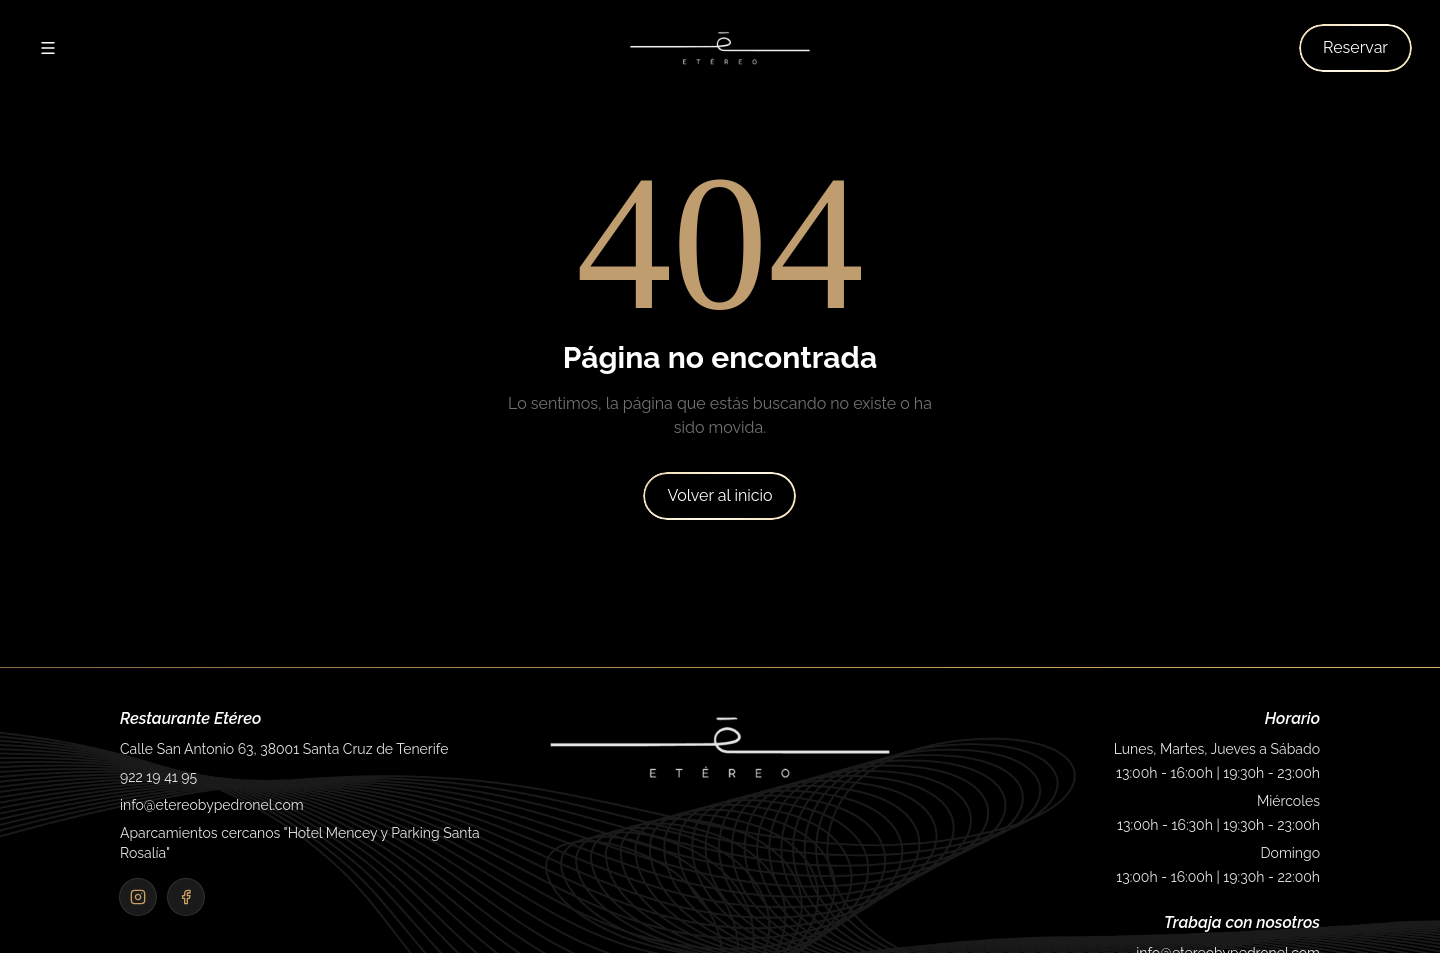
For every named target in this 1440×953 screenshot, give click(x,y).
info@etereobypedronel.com (212, 805)
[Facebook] (186, 897)
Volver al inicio (719, 495)
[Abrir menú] (48, 48)
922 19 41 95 (158, 777)
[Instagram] (138, 897)
